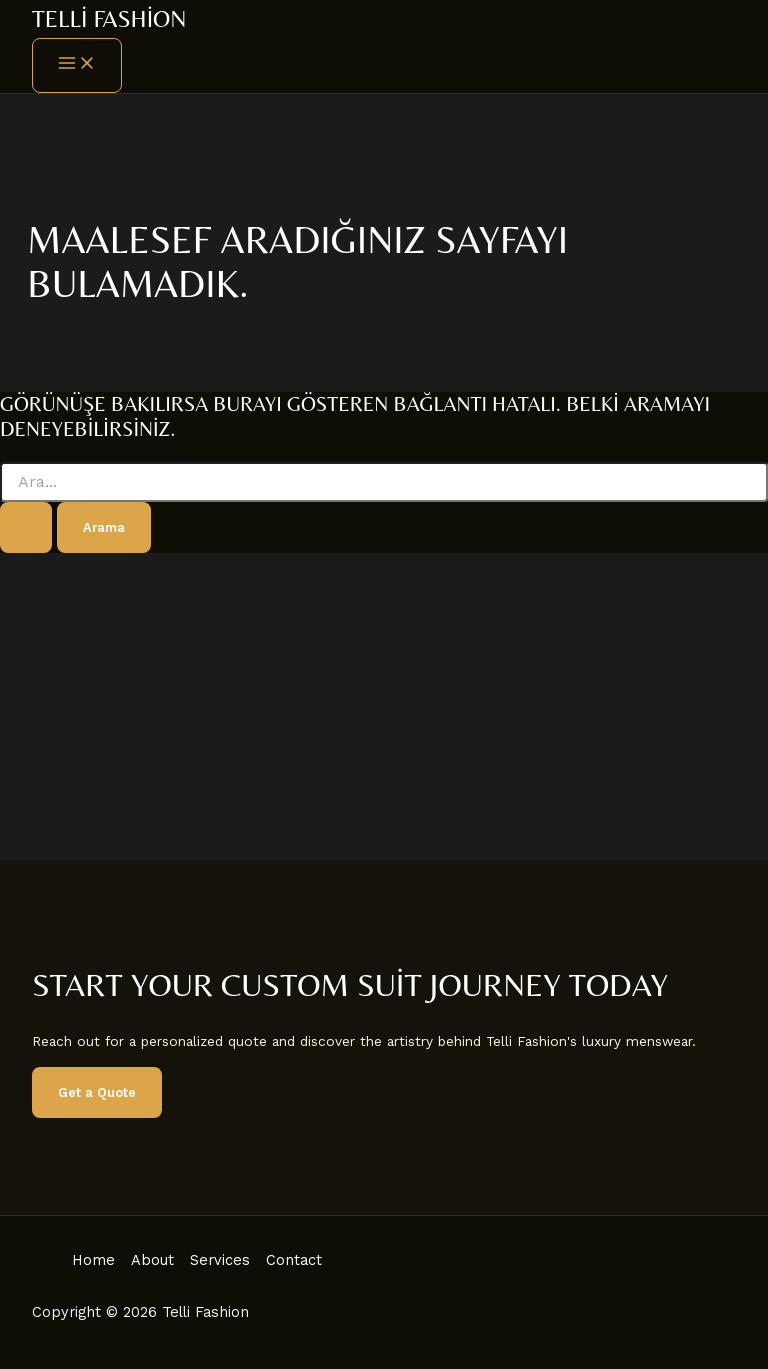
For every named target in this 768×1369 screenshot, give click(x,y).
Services (220, 1260)
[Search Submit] (26, 527)
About (152, 1260)
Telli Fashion (109, 18)
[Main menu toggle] (77, 65)
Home (93, 1260)
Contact (294, 1260)
